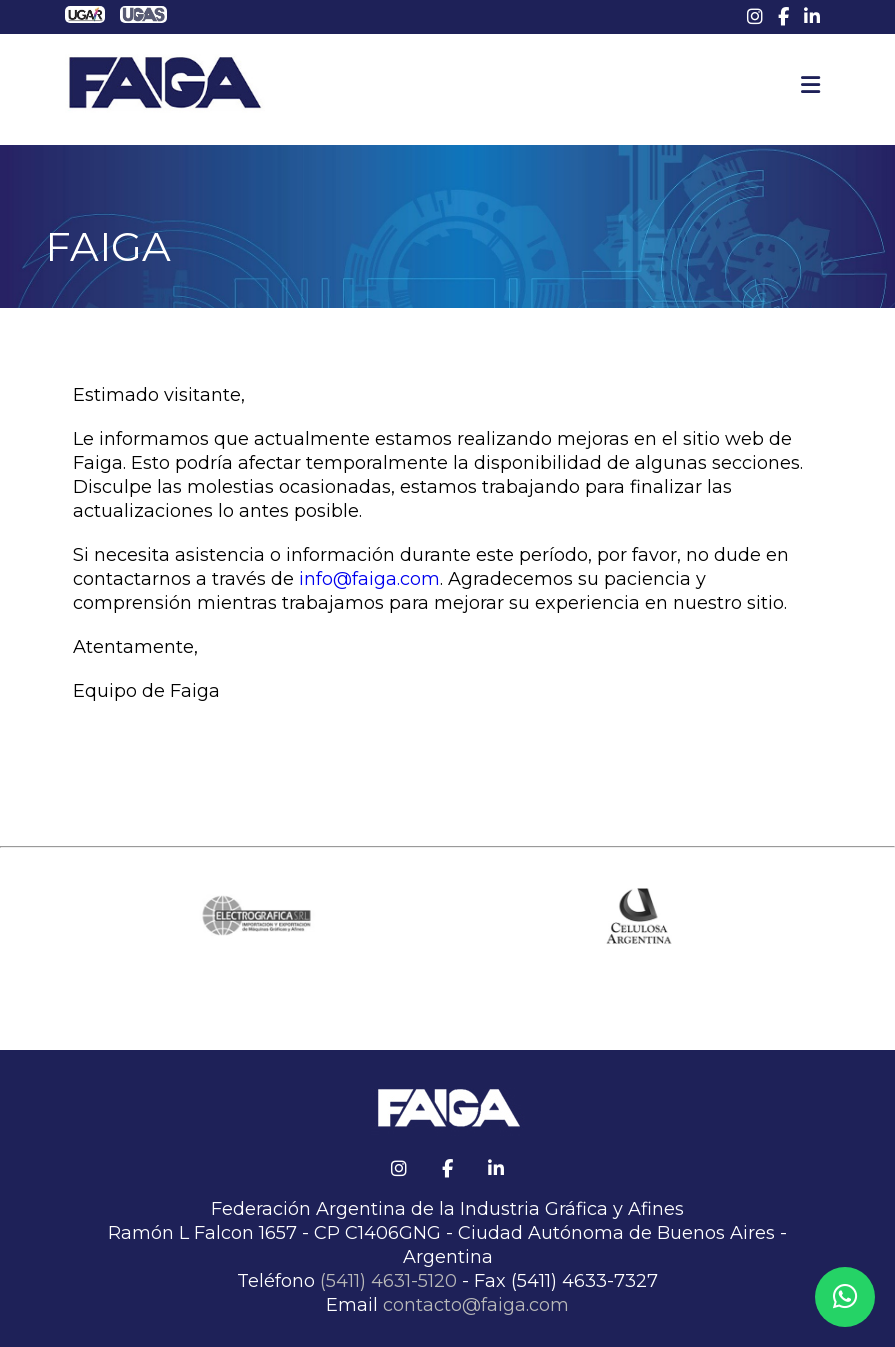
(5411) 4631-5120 (388, 1281)
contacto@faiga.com (476, 1305)
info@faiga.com (369, 579)
